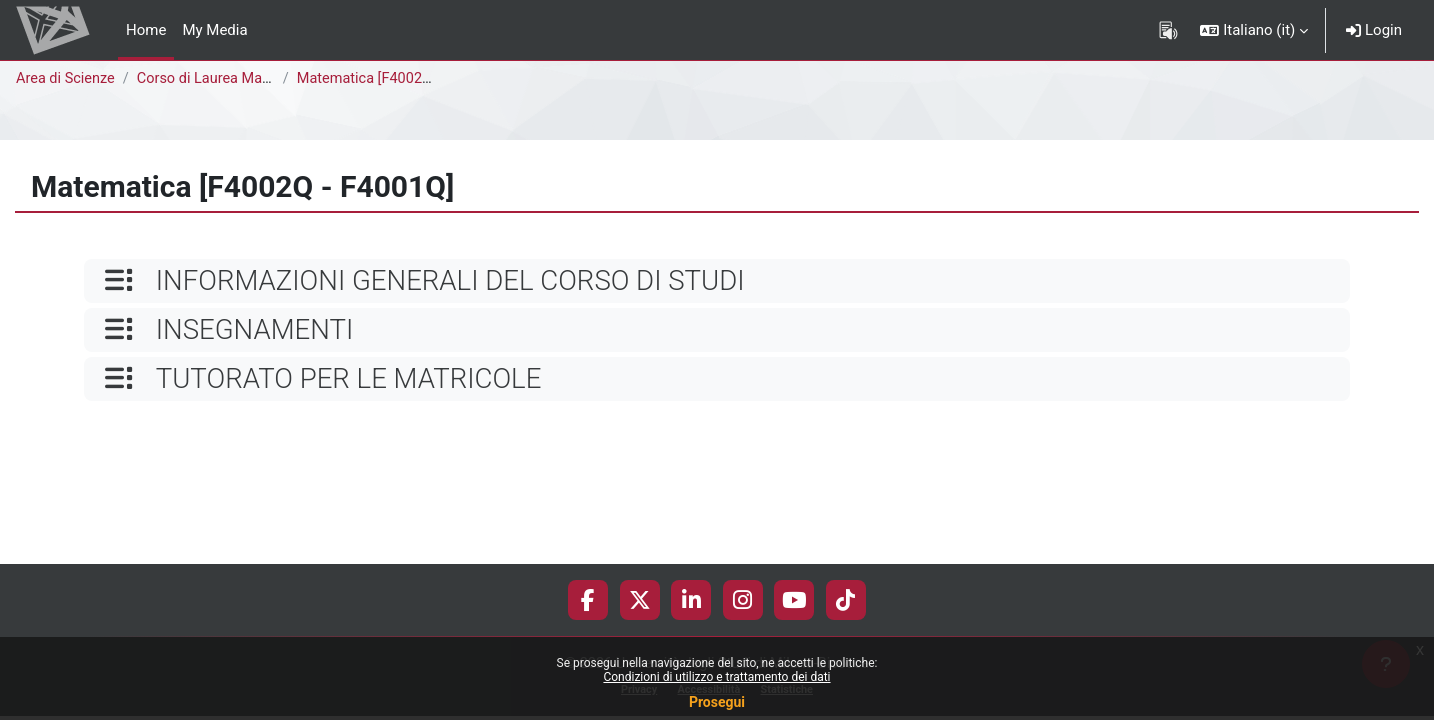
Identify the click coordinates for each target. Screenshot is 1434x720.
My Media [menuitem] (214, 30)
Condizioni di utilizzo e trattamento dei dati (716, 677)
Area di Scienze (67, 79)
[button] (1254, 30)
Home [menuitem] (146, 30)
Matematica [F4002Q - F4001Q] (405, 79)
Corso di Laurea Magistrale (230, 79)
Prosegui (717, 702)
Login (1374, 30)
